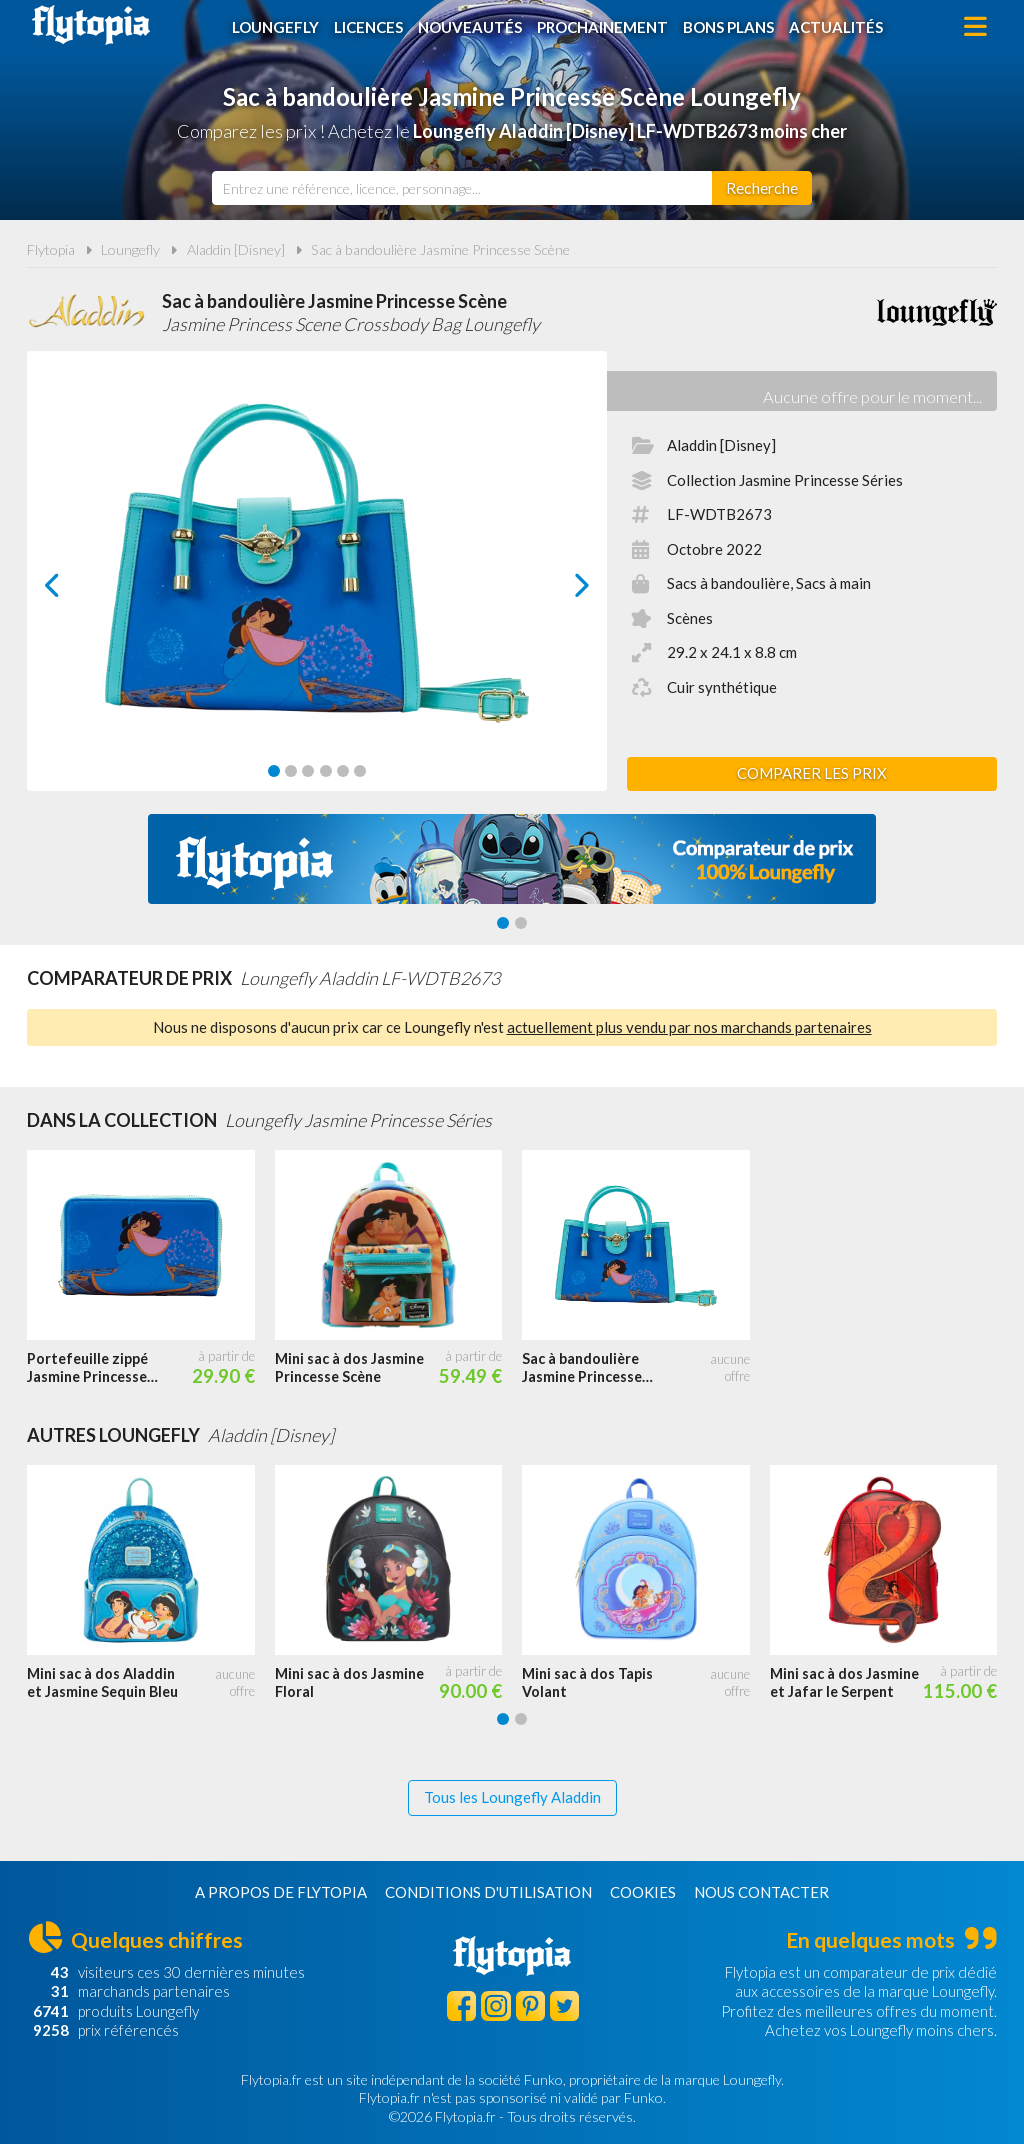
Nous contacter (761, 1892)
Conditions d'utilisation (488, 1892)
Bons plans (728, 27)
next (559, 590)
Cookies (643, 1892)
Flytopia (91, 25)
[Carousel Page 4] (326, 771)
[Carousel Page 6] (360, 771)
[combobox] (462, 188)
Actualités (836, 27)
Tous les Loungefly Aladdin (512, 1797)
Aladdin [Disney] (236, 249)
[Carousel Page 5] (343, 771)
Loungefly (275, 27)
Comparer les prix (812, 773)
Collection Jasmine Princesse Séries (785, 480)
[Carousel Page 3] (308, 771)
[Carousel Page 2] (291, 771)
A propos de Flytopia (281, 1892)
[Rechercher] (762, 188)
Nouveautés (470, 27)
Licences (368, 27)
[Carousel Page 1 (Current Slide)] (274, 771)
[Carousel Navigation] (317, 585)
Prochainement (602, 27)
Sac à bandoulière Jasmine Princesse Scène (440, 249)
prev (75, 590)
